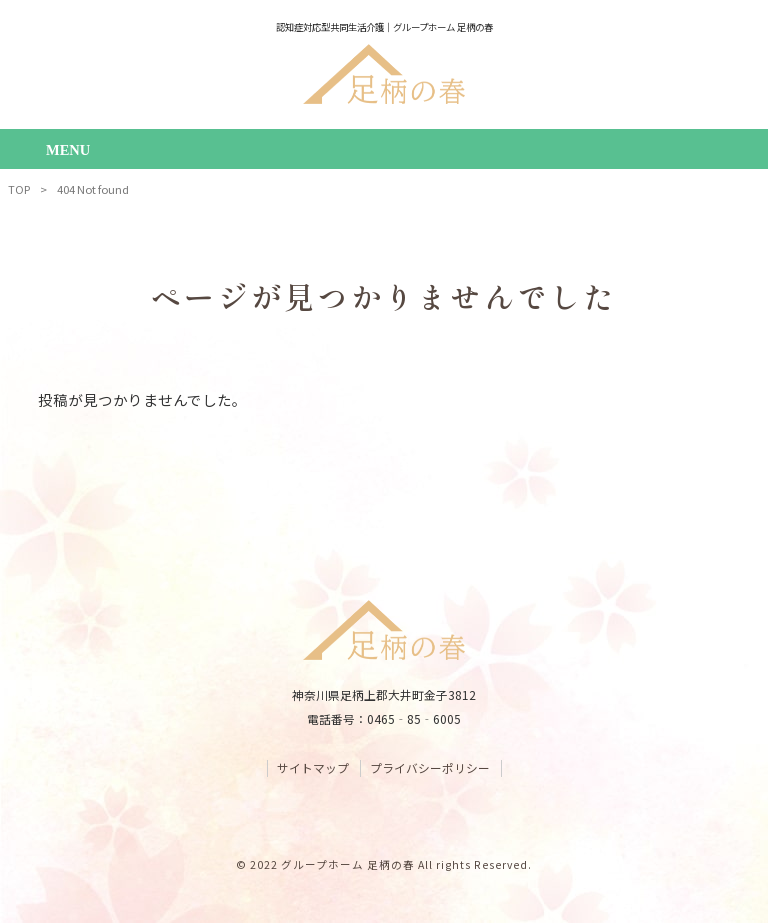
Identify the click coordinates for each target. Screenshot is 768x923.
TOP (19, 189)
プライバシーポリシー (430, 768)
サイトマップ (313, 768)
